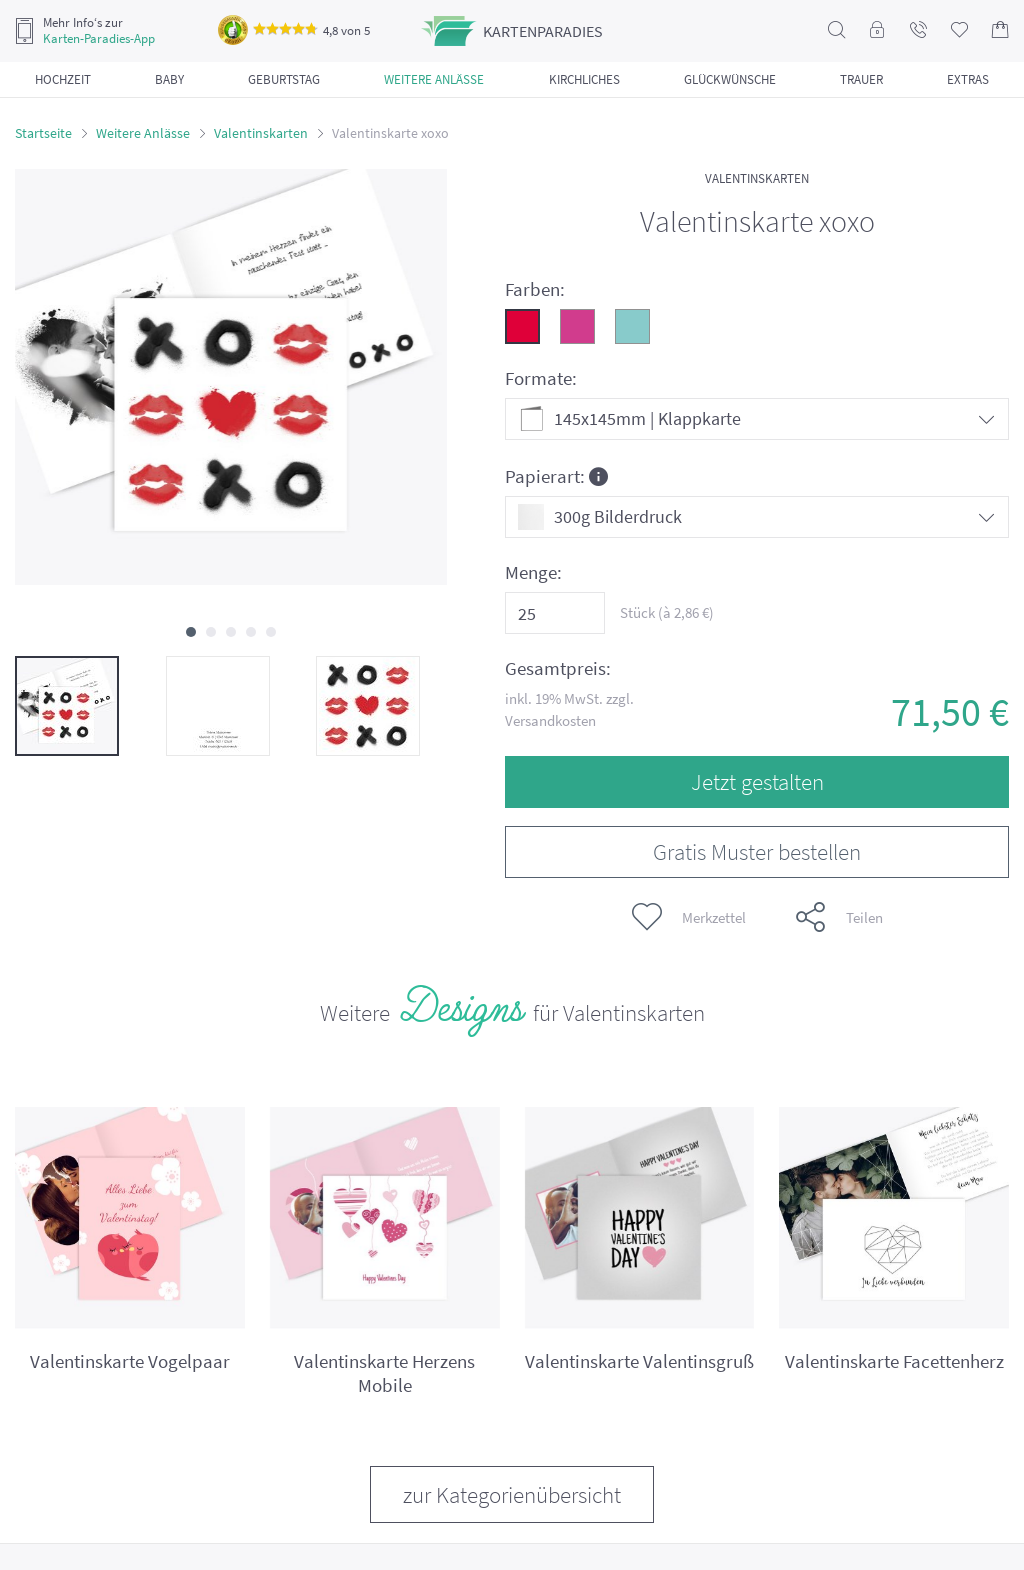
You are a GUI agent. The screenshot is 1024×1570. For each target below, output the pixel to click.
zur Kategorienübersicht (512, 1494)
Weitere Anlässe (143, 133)
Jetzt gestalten (757, 781)
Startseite (43, 133)
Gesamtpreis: (558, 668)
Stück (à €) (667, 612)
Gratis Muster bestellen (757, 851)
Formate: (541, 378)
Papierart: (556, 475)
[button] (191, 632)
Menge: (533, 572)
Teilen (839, 917)
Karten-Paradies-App (99, 39)
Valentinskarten (261, 133)
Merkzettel (689, 917)
